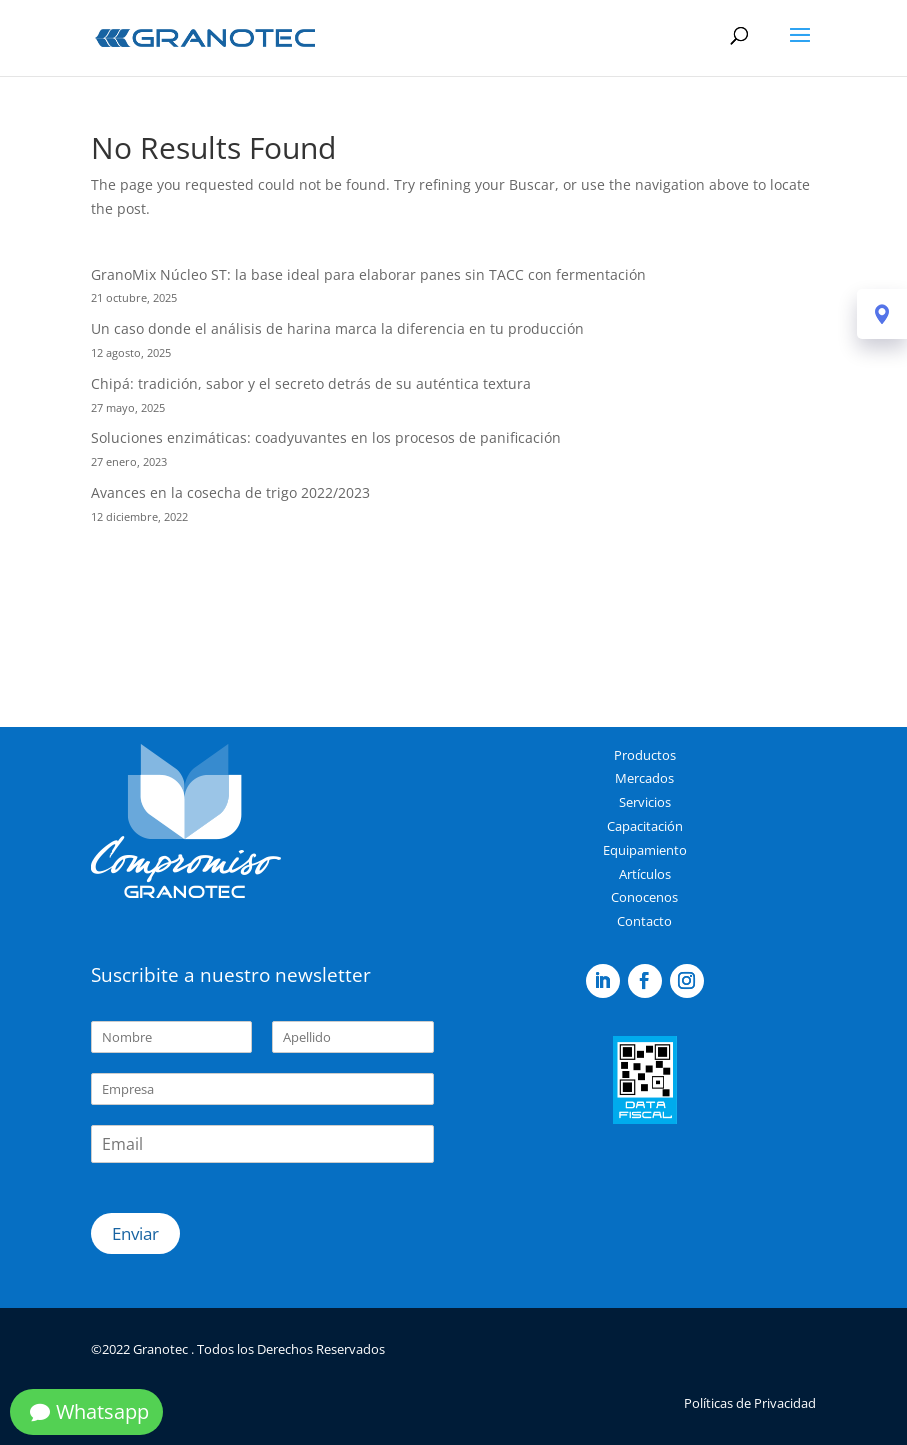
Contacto (644, 921)
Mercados (644, 778)
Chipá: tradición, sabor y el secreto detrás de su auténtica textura (311, 383)
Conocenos (644, 897)
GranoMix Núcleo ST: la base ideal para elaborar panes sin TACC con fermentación (368, 274)
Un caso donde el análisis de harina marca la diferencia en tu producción (337, 328)
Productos (645, 755)
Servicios (645, 802)
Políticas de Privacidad (750, 1403)
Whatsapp (102, 1411)
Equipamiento (645, 850)
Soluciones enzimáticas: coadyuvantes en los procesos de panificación (326, 437)
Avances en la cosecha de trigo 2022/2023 (230, 492)
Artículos (645, 874)
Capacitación (645, 826)
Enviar (135, 1233)
